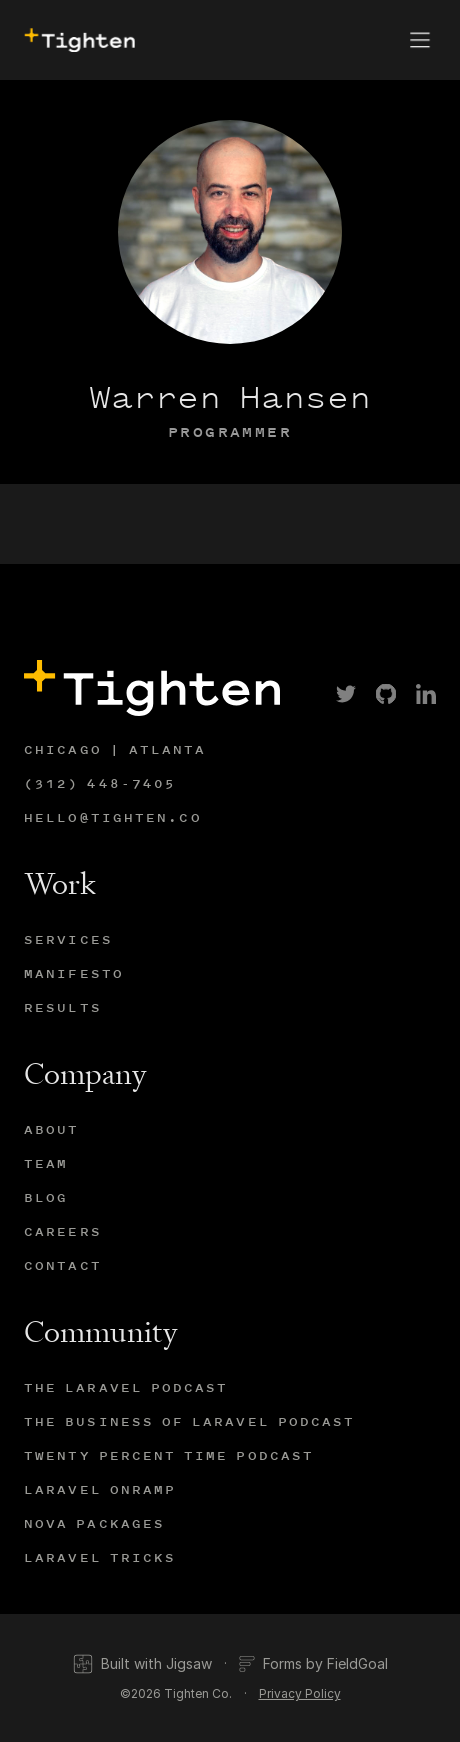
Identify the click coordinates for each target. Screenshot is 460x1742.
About (52, 1129)
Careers (63, 1231)
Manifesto (74, 973)
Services (68, 939)
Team (46, 1163)
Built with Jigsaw (142, 1664)
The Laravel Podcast (126, 1387)
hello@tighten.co (113, 817)
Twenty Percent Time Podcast (169, 1455)
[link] (346, 694)
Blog (46, 1197)
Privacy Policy (300, 1693)
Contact (63, 1265)
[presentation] (77, 40)
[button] (420, 40)
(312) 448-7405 (100, 783)
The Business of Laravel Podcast (189, 1421)
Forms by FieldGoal (313, 1663)
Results (63, 1007)
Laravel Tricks (100, 1557)
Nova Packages (94, 1523)
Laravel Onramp (100, 1489)
